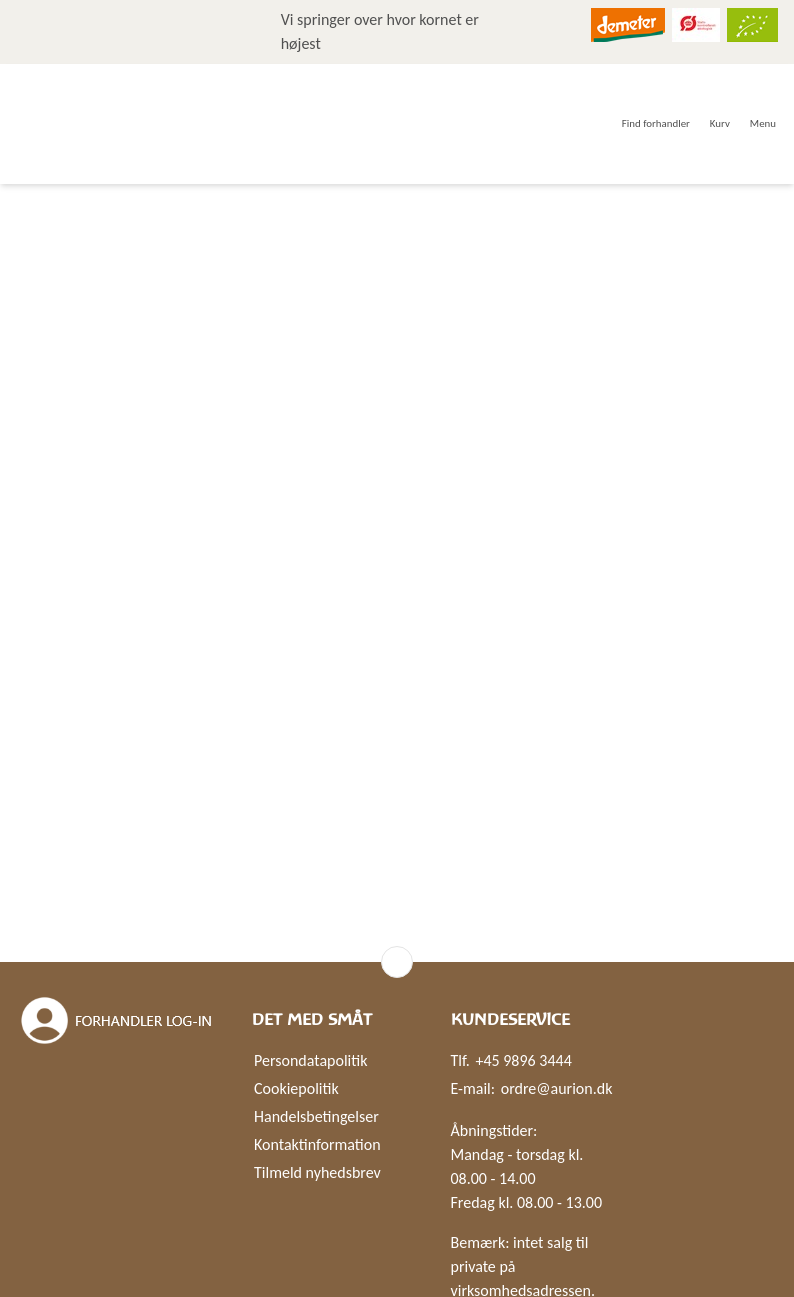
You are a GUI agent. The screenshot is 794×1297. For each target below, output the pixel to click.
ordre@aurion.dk (557, 1088)
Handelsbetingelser (316, 1116)
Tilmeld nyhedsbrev (317, 1172)
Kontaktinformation (317, 1144)
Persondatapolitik (310, 1060)
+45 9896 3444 (523, 1060)
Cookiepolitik (296, 1088)
